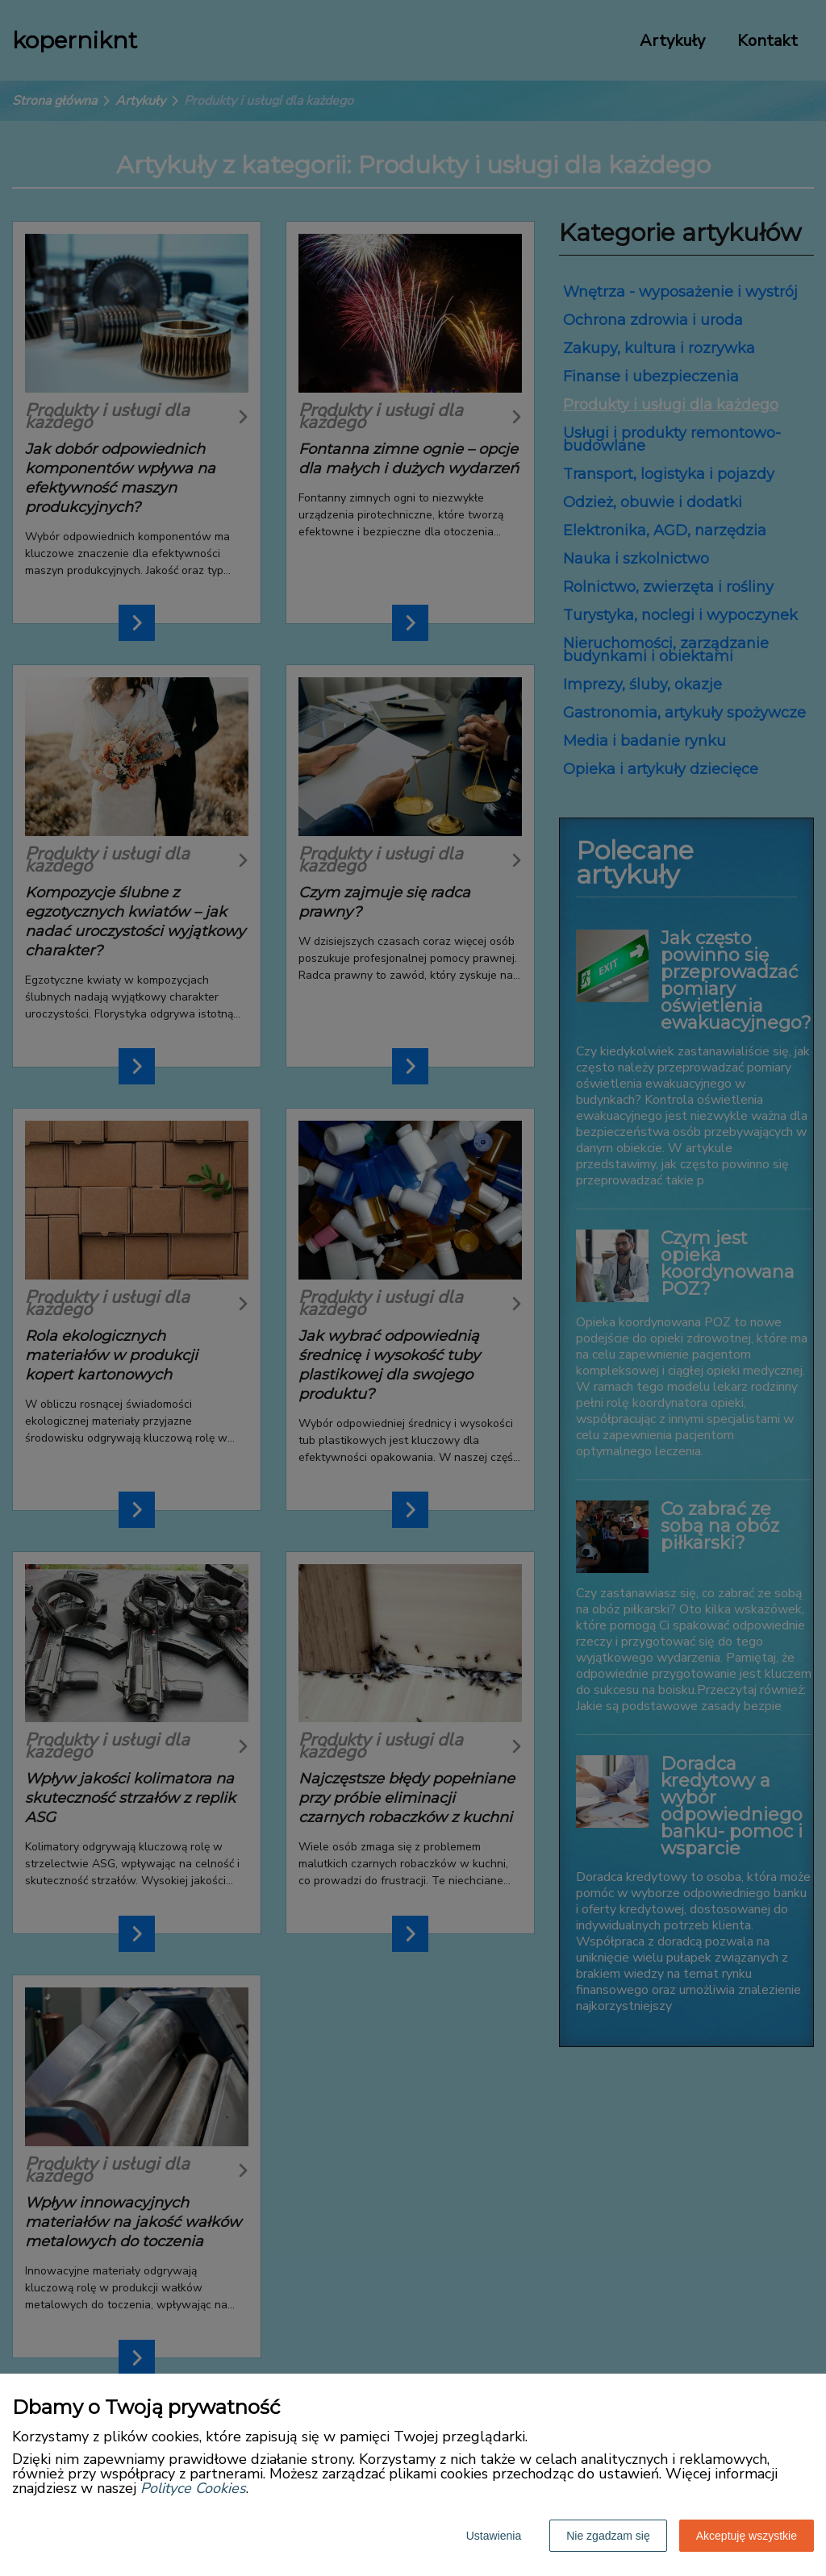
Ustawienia (493, 2535)
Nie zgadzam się (608, 2535)
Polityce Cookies (193, 2488)
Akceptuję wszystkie (746, 2535)
